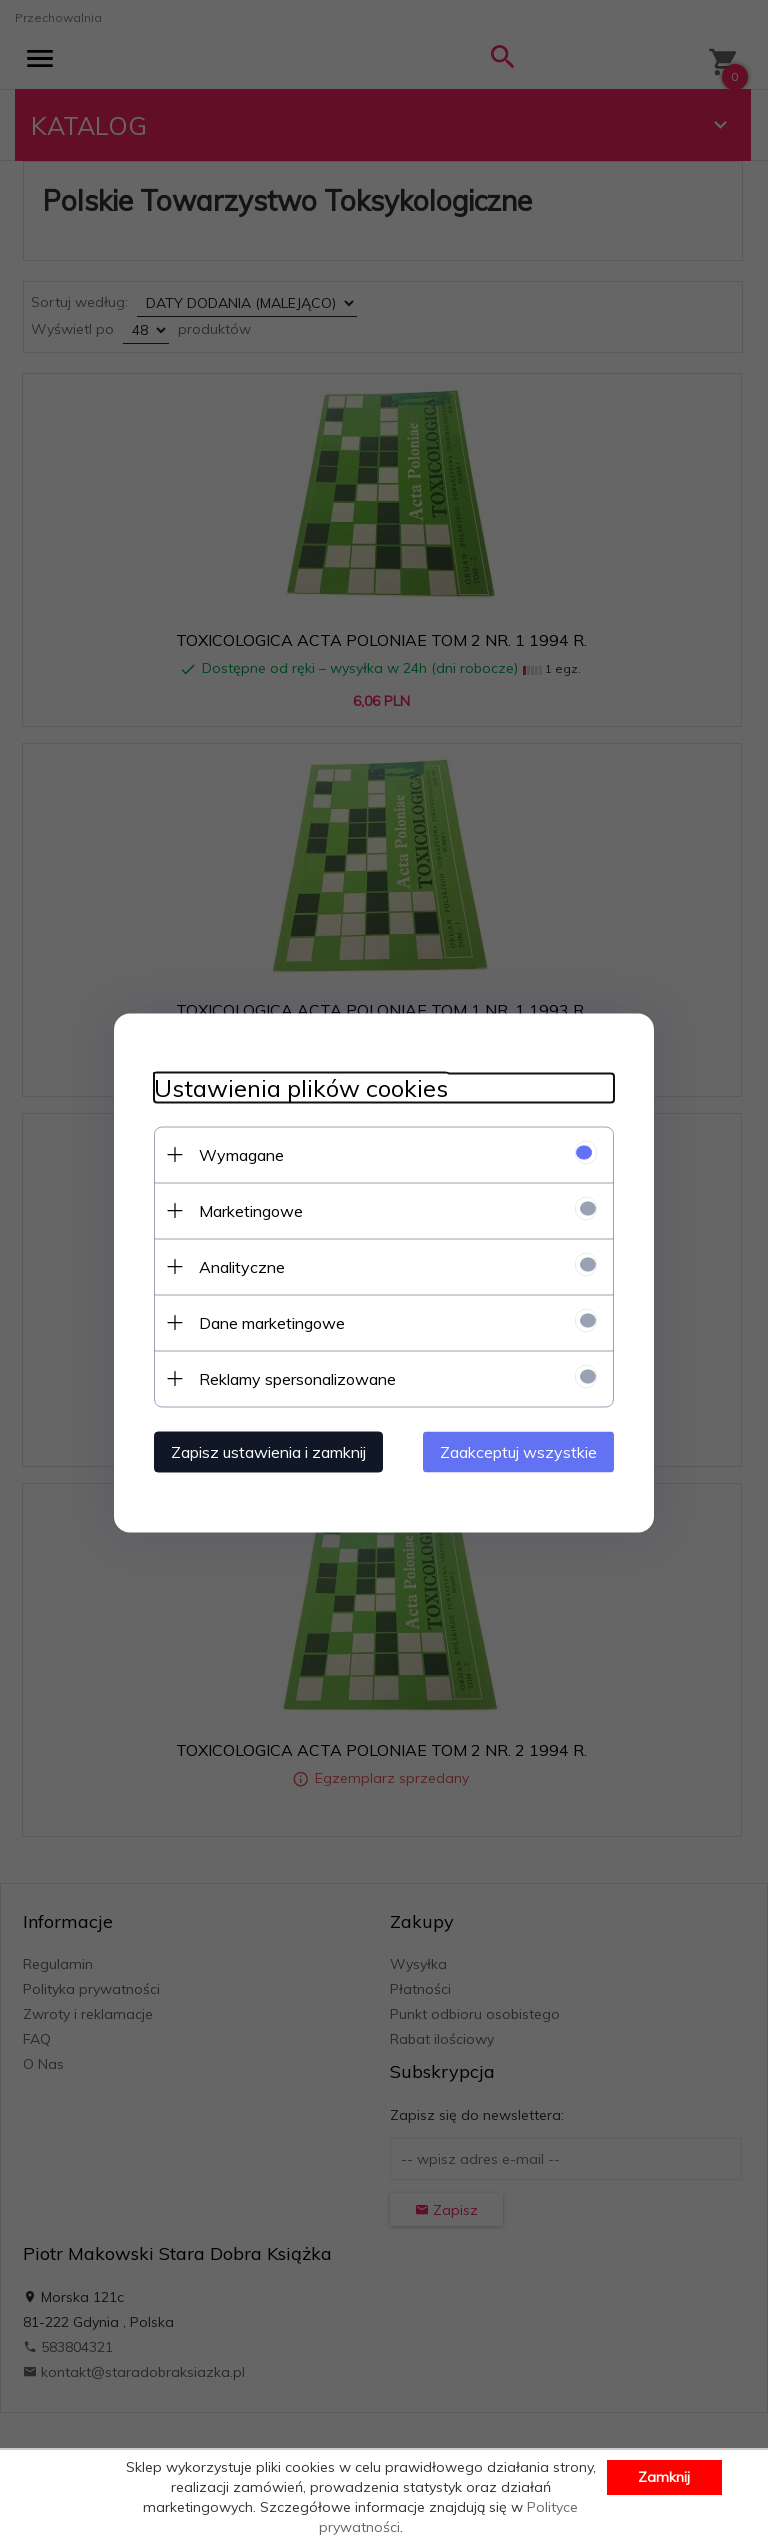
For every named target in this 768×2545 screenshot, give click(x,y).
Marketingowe (251, 1210)
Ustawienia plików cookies (301, 1087)
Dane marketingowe (272, 1322)
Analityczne (242, 1266)
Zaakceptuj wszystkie (518, 1451)
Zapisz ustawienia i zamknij (268, 1451)
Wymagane (241, 1154)
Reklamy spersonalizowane (297, 1378)
